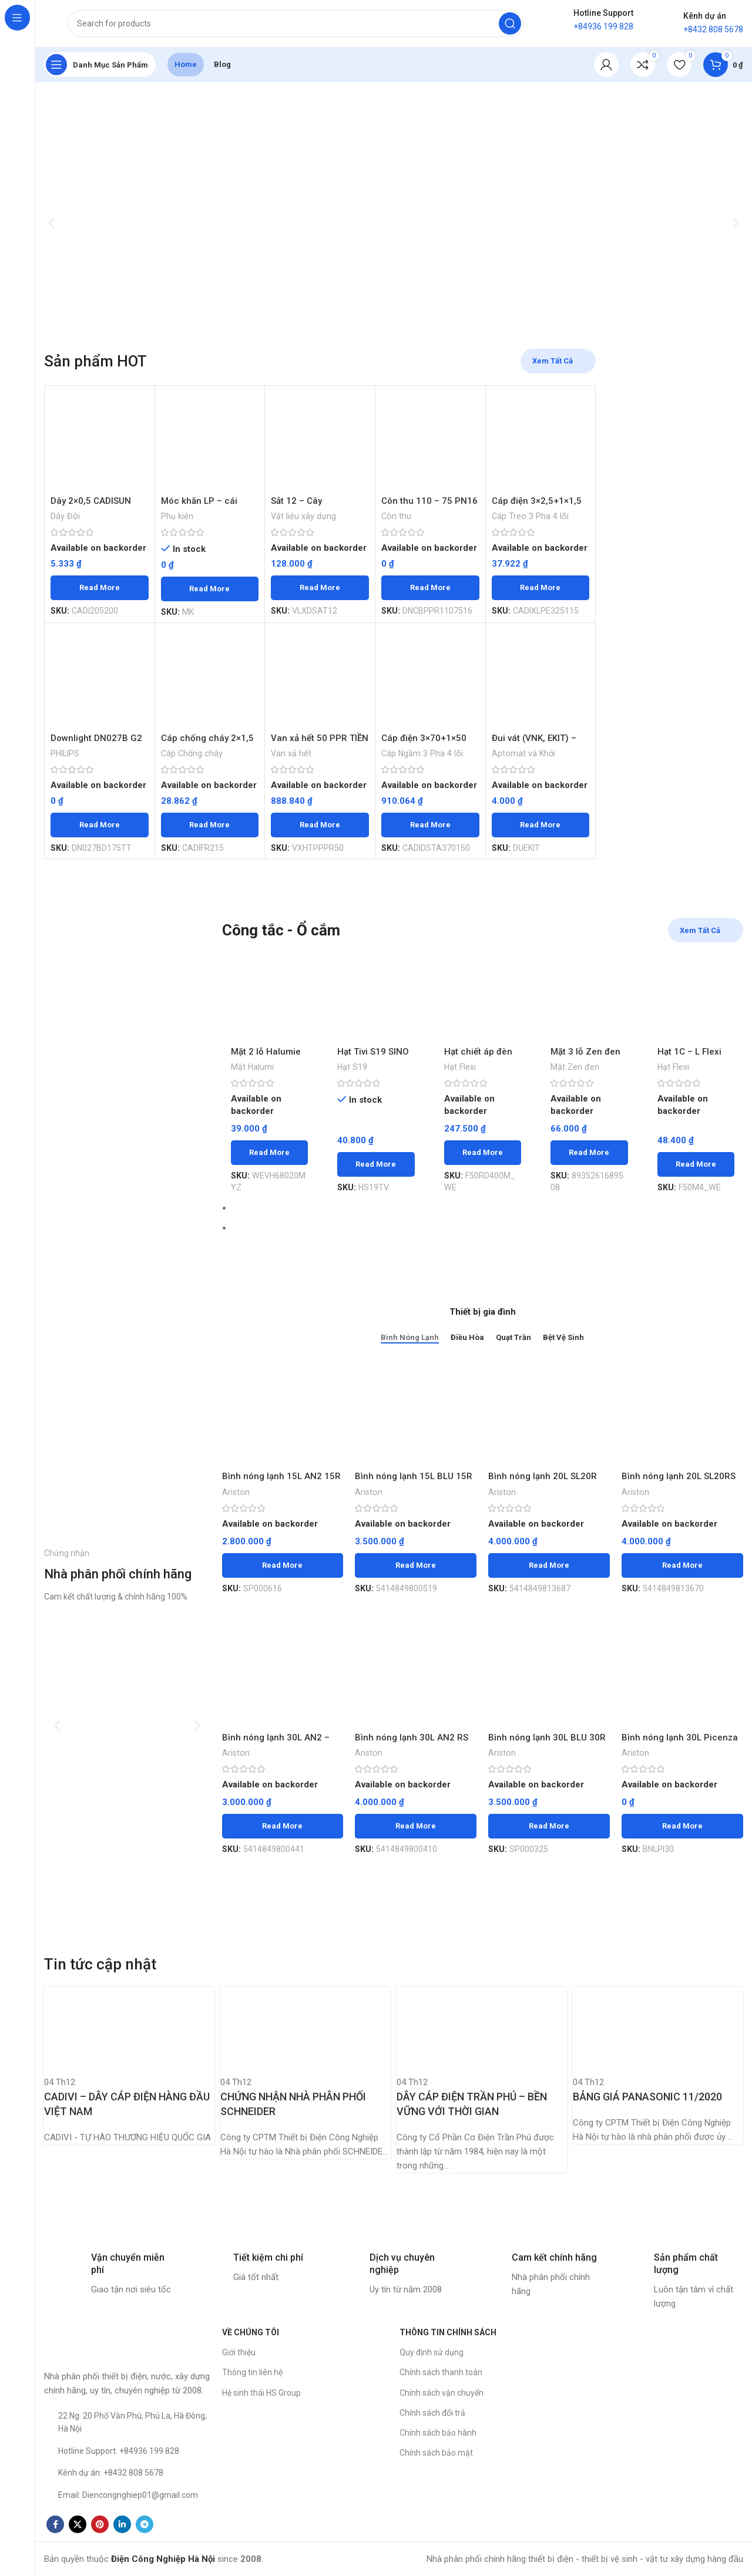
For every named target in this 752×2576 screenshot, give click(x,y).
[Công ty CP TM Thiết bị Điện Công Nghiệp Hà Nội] (660, 2410)
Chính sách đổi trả (432, 2412)
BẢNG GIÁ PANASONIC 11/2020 (647, 2096)
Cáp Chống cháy (192, 753)
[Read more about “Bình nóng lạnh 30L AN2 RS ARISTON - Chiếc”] (415, 1826)
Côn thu (396, 516)
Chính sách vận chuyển (442, 2392)
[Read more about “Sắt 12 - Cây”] (320, 587)
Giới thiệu (239, 2352)
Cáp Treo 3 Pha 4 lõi (530, 516)
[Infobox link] (109, 2274)
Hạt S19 (352, 1067)
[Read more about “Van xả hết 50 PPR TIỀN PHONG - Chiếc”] (320, 825)
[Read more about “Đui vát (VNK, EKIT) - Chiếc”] (541, 825)
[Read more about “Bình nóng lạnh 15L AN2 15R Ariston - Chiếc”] (283, 1565)
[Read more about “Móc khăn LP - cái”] (210, 589)
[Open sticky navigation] (100, 64)
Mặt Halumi (252, 1067)
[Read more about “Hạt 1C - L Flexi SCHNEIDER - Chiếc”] (696, 1164)
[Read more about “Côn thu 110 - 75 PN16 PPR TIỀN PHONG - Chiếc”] (430, 587)
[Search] (295, 23)
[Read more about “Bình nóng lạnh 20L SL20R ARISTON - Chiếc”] (549, 1565)
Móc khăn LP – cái (199, 501)
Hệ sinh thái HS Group (261, 2392)
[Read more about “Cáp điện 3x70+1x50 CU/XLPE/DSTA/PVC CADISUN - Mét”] (430, 825)
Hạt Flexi (460, 1067)
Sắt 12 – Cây (296, 501)
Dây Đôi (65, 516)
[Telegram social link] (144, 2524)
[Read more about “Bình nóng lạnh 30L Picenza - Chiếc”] (682, 1826)
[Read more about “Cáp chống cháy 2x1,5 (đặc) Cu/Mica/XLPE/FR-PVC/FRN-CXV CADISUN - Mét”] (210, 825)
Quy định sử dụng (432, 2352)
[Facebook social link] (55, 2524)
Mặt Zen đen (574, 1067)
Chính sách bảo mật (436, 2452)
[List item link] (127, 2422)
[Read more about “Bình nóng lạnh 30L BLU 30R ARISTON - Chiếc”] (549, 1826)
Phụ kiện (177, 516)
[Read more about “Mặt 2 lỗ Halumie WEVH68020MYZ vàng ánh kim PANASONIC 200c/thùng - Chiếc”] (269, 1152)
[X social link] (77, 2524)
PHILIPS (65, 753)
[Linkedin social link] (122, 2524)
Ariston (236, 1492)
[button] (51, 222)
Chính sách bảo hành (438, 2432)
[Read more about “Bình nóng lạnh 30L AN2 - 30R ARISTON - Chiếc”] (283, 1826)
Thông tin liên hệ (252, 2372)
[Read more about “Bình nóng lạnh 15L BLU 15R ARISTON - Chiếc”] (415, 1565)
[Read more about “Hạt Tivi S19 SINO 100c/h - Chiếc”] (376, 1164)
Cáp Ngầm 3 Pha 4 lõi (422, 753)
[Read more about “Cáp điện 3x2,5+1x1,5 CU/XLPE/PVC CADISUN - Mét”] (541, 587)
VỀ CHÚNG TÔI (250, 2332)
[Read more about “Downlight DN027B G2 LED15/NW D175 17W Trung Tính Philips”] (100, 825)
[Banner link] (127, 1078)
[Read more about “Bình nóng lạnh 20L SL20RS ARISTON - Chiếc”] (682, 1565)
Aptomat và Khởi (523, 753)
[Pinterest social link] (100, 2524)
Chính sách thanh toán (441, 2372)
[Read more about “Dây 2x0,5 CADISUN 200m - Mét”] (100, 587)
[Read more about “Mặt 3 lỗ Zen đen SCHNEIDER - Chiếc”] (589, 1152)
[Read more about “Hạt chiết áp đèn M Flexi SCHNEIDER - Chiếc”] (483, 1152)
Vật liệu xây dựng (303, 516)
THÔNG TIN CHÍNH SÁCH (448, 2332)
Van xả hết (291, 753)
